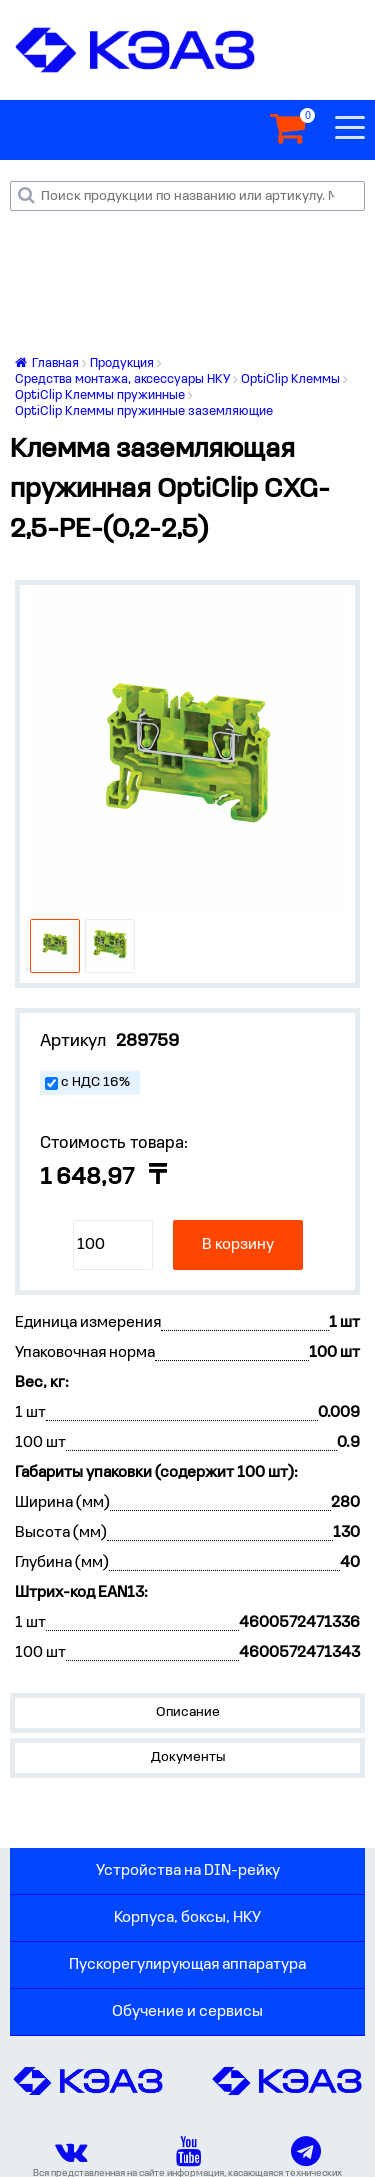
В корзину (238, 1245)
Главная (47, 363)
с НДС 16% (95, 1082)
